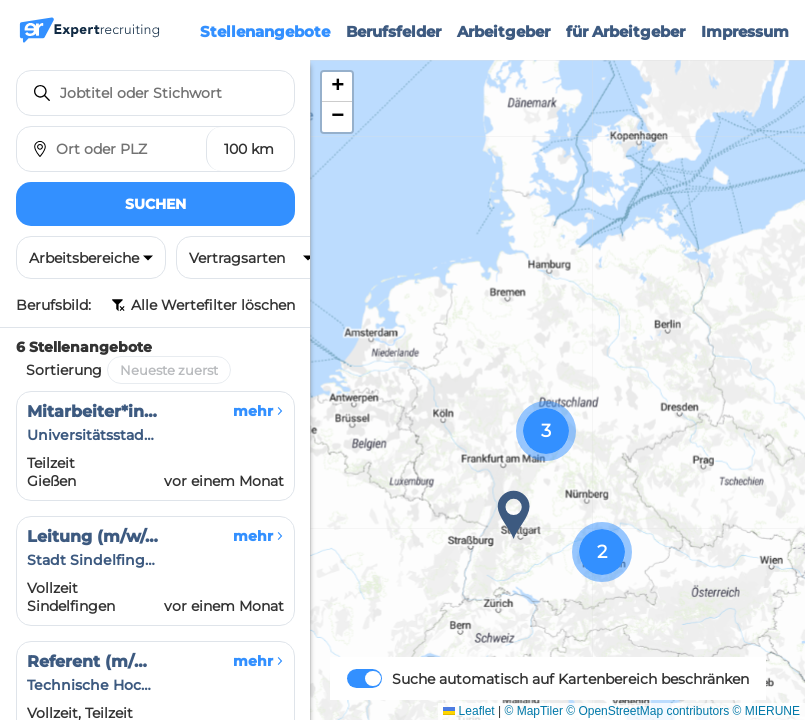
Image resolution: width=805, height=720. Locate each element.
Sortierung (64, 370)
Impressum (745, 31)
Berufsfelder (393, 31)
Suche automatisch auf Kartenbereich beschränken (570, 679)
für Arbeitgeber (625, 31)
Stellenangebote (265, 31)
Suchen (155, 204)
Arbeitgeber (503, 31)
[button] (514, 515)
